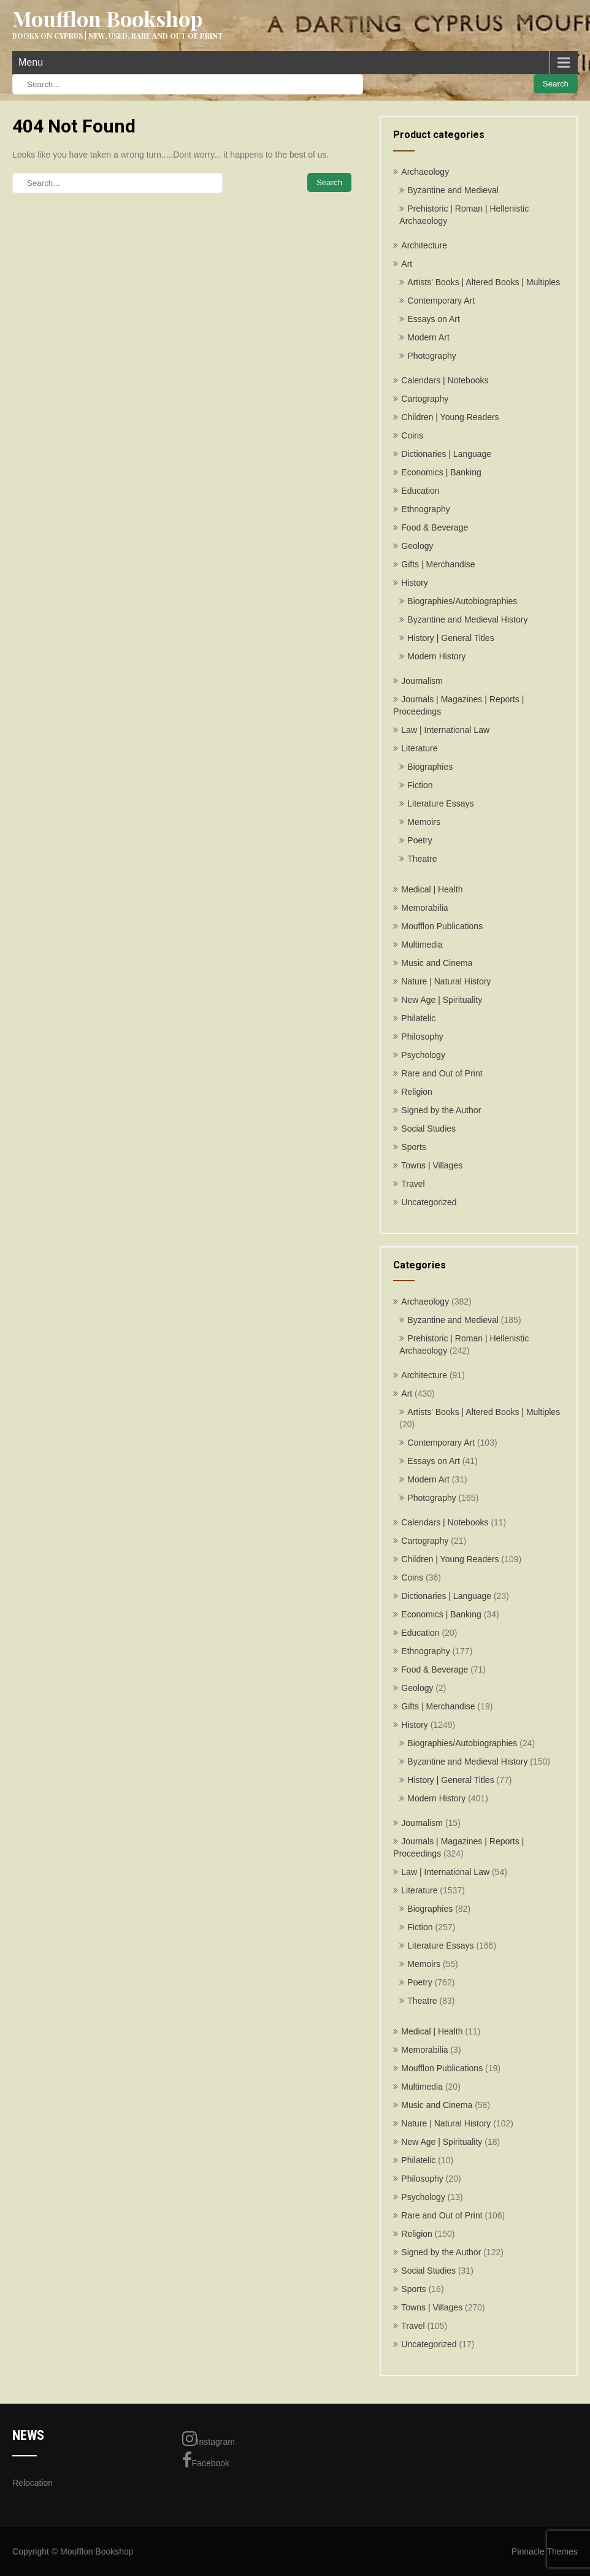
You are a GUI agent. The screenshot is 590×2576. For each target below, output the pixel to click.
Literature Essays (440, 803)
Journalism (422, 681)
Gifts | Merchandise (438, 564)
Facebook (205, 2460)
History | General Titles (450, 638)
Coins (412, 435)
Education (420, 491)
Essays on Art (433, 319)
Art (406, 264)
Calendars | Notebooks (444, 380)
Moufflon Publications (442, 926)
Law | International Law (445, 730)
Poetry (419, 840)
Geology (417, 546)
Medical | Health (431, 889)
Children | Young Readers (450, 417)
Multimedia (422, 944)
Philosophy (422, 1036)
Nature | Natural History (446, 981)
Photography (431, 356)
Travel (412, 1184)
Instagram (208, 2438)
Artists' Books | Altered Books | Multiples (483, 282)
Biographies (430, 767)
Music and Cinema (436, 963)
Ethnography (425, 509)
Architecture (424, 245)
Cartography (424, 399)
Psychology (423, 1055)
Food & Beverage (434, 527)
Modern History (436, 656)
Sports (413, 1147)
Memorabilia (424, 908)
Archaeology (425, 172)
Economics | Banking (441, 472)
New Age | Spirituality (441, 1000)
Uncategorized (428, 1202)
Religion (416, 1092)
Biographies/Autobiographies (462, 601)
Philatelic (418, 1018)
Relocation (32, 2483)
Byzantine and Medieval (453, 190)
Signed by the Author (441, 1110)
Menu (30, 62)
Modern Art (428, 337)
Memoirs (423, 822)
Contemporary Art (441, 300)
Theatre (422, 859)
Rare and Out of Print (441, 1073)
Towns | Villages (431, 1165)
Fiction (419, 785)
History (414, 583)
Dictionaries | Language (446, 454)
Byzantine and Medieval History (467, 619)
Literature (419, 748)
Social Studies (428, 1128)
